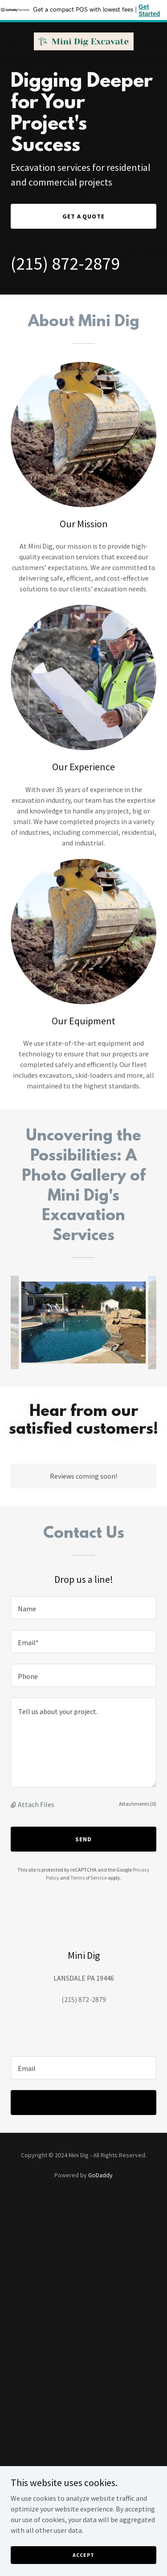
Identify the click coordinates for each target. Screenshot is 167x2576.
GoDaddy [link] (100, 2175)
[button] (14, 1804)
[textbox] (83, 1607)
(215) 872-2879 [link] (65, 263)
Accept (83, 2561)
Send (83, 1839)
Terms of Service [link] (88, 1877)
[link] (84, 41)
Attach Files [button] (36, 1804)
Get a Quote (83, 216)
